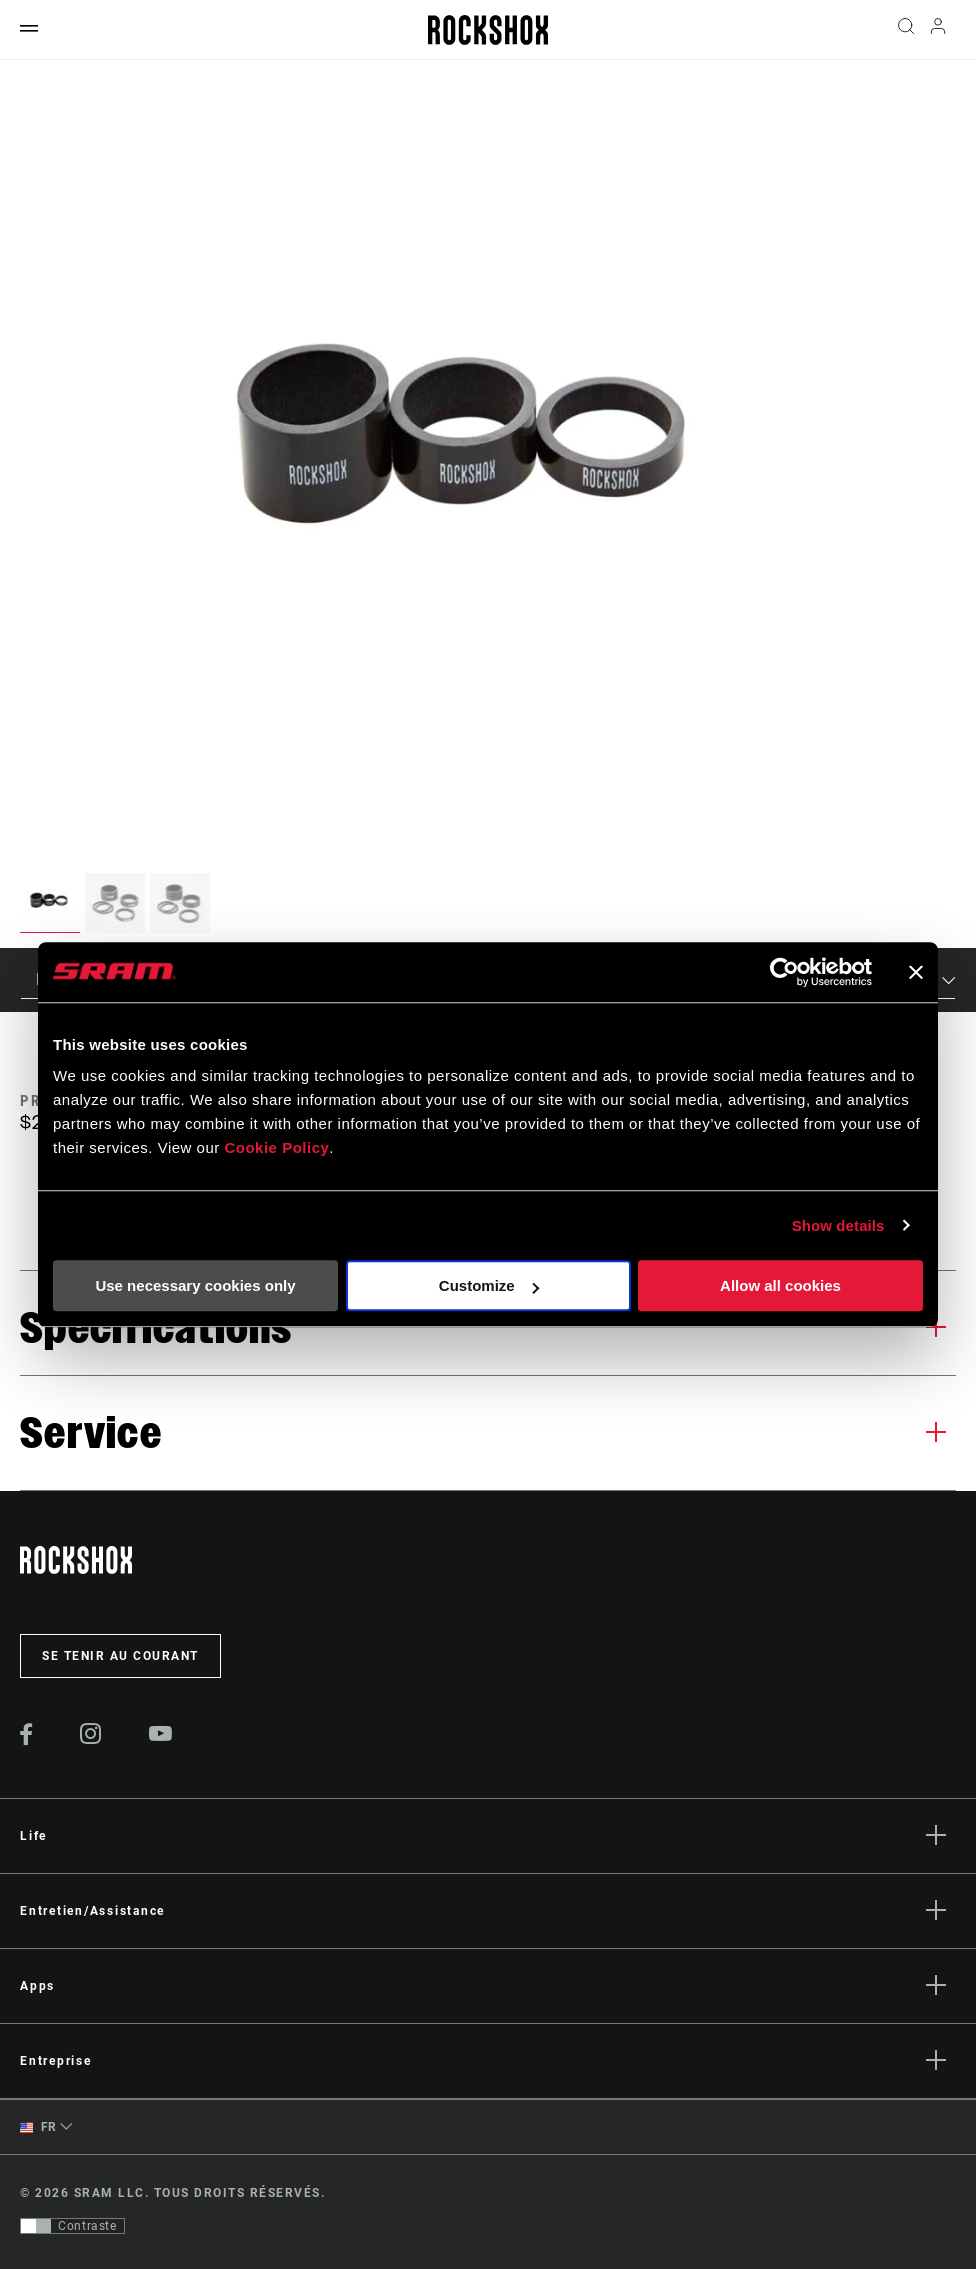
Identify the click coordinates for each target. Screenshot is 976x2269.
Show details (838, 1225)
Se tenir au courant (120, 1656)
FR (38, 2127)
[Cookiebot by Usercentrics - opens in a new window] (784, 972)
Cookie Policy (276, 1147)
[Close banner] (916, 972)
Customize (489, 1285)
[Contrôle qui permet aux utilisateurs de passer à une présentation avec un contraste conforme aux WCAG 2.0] (72, 2226)
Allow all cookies (780, 1285)
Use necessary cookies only (195, 1285)
